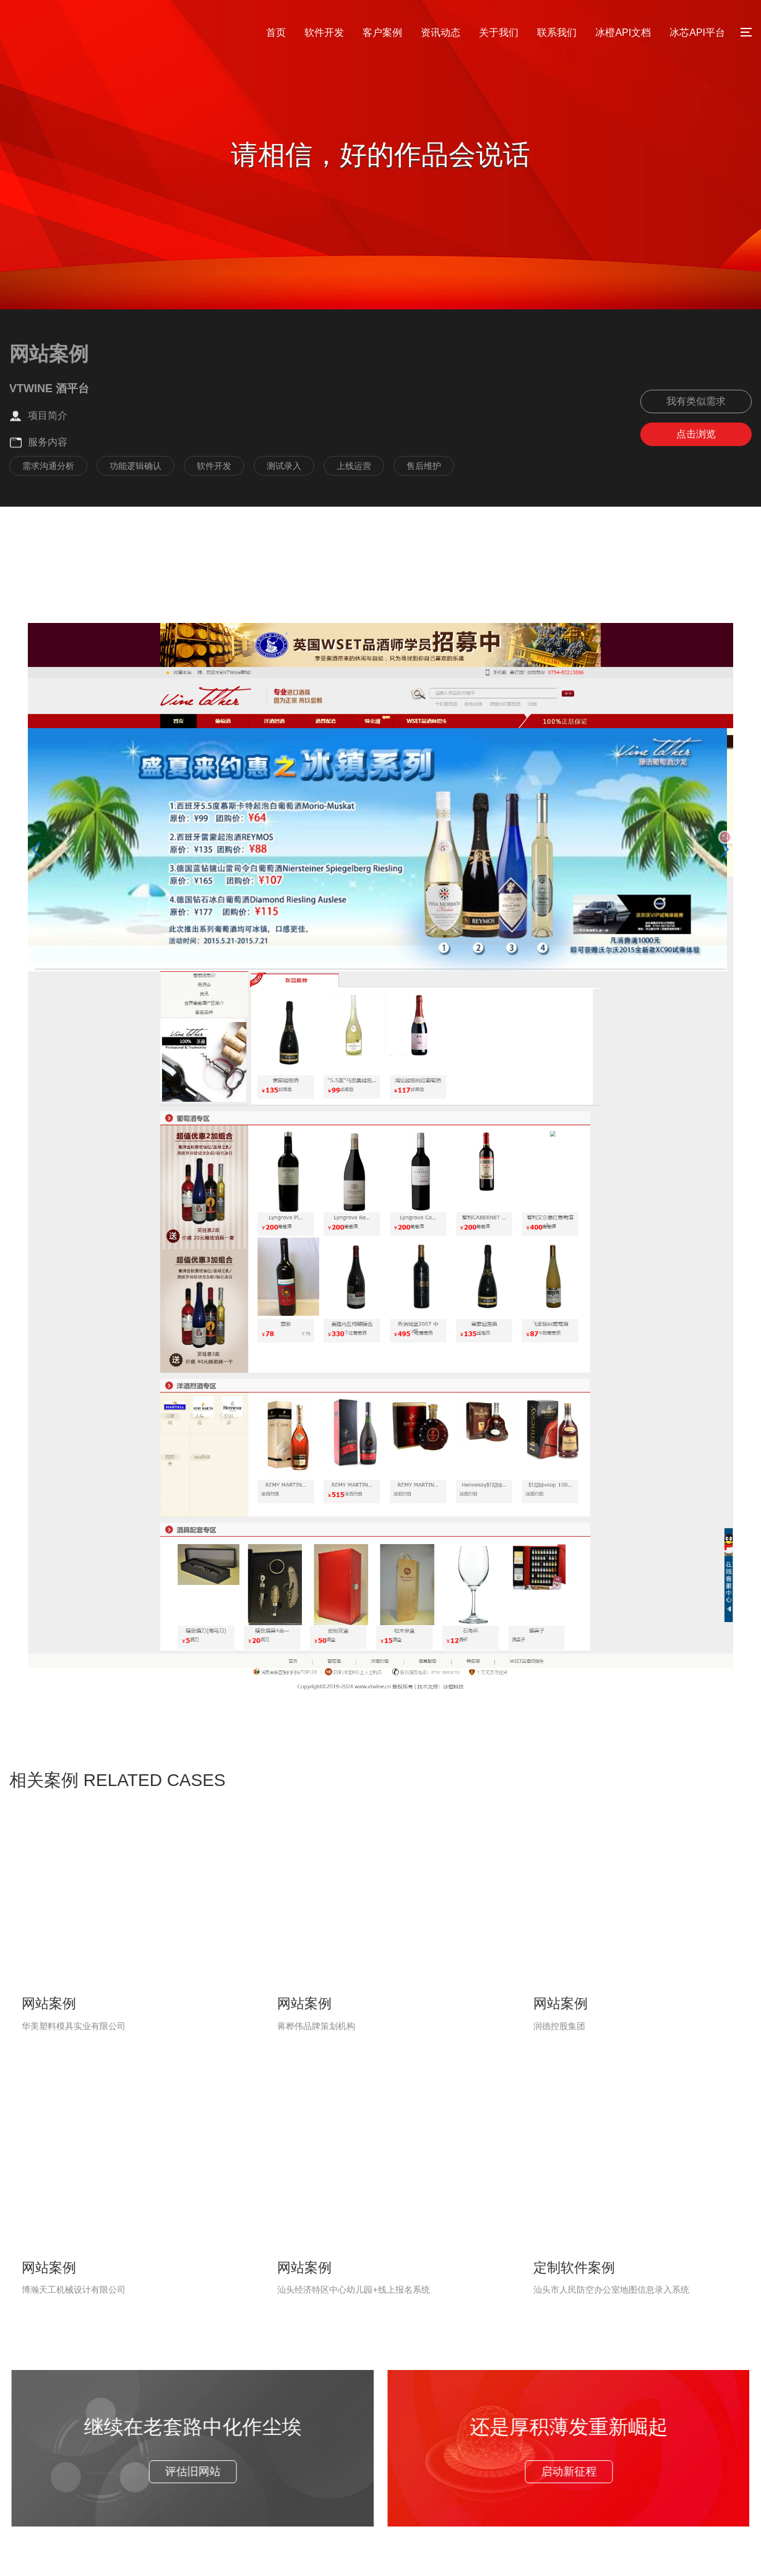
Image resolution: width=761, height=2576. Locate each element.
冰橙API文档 (623, 32)
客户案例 (382, 32)
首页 (276, 32)
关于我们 (498, 32)
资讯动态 (440, 32)
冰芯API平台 (697, 32)
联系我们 (557, 32)
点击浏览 (696, 434)
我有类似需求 (696, 401)
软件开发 (324, 32)
